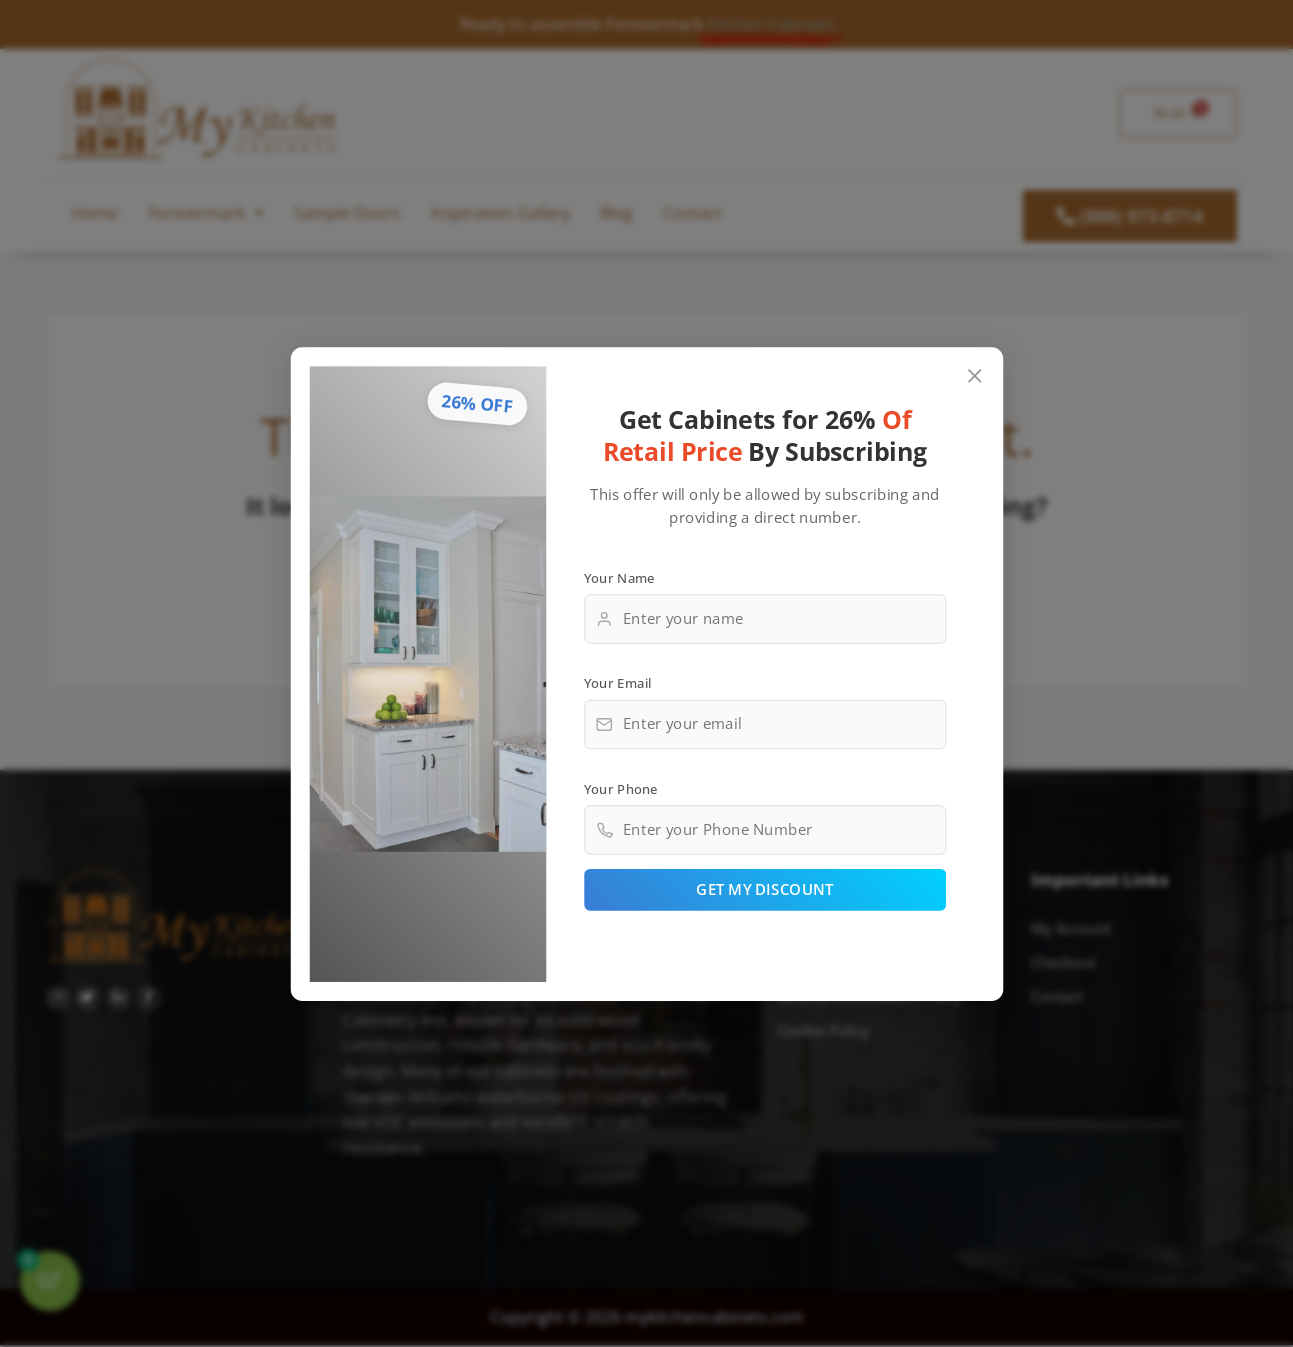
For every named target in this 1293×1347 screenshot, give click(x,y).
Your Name (618, 575)
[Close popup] (974, 372)
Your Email (617, 682)
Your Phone (620, 790)
